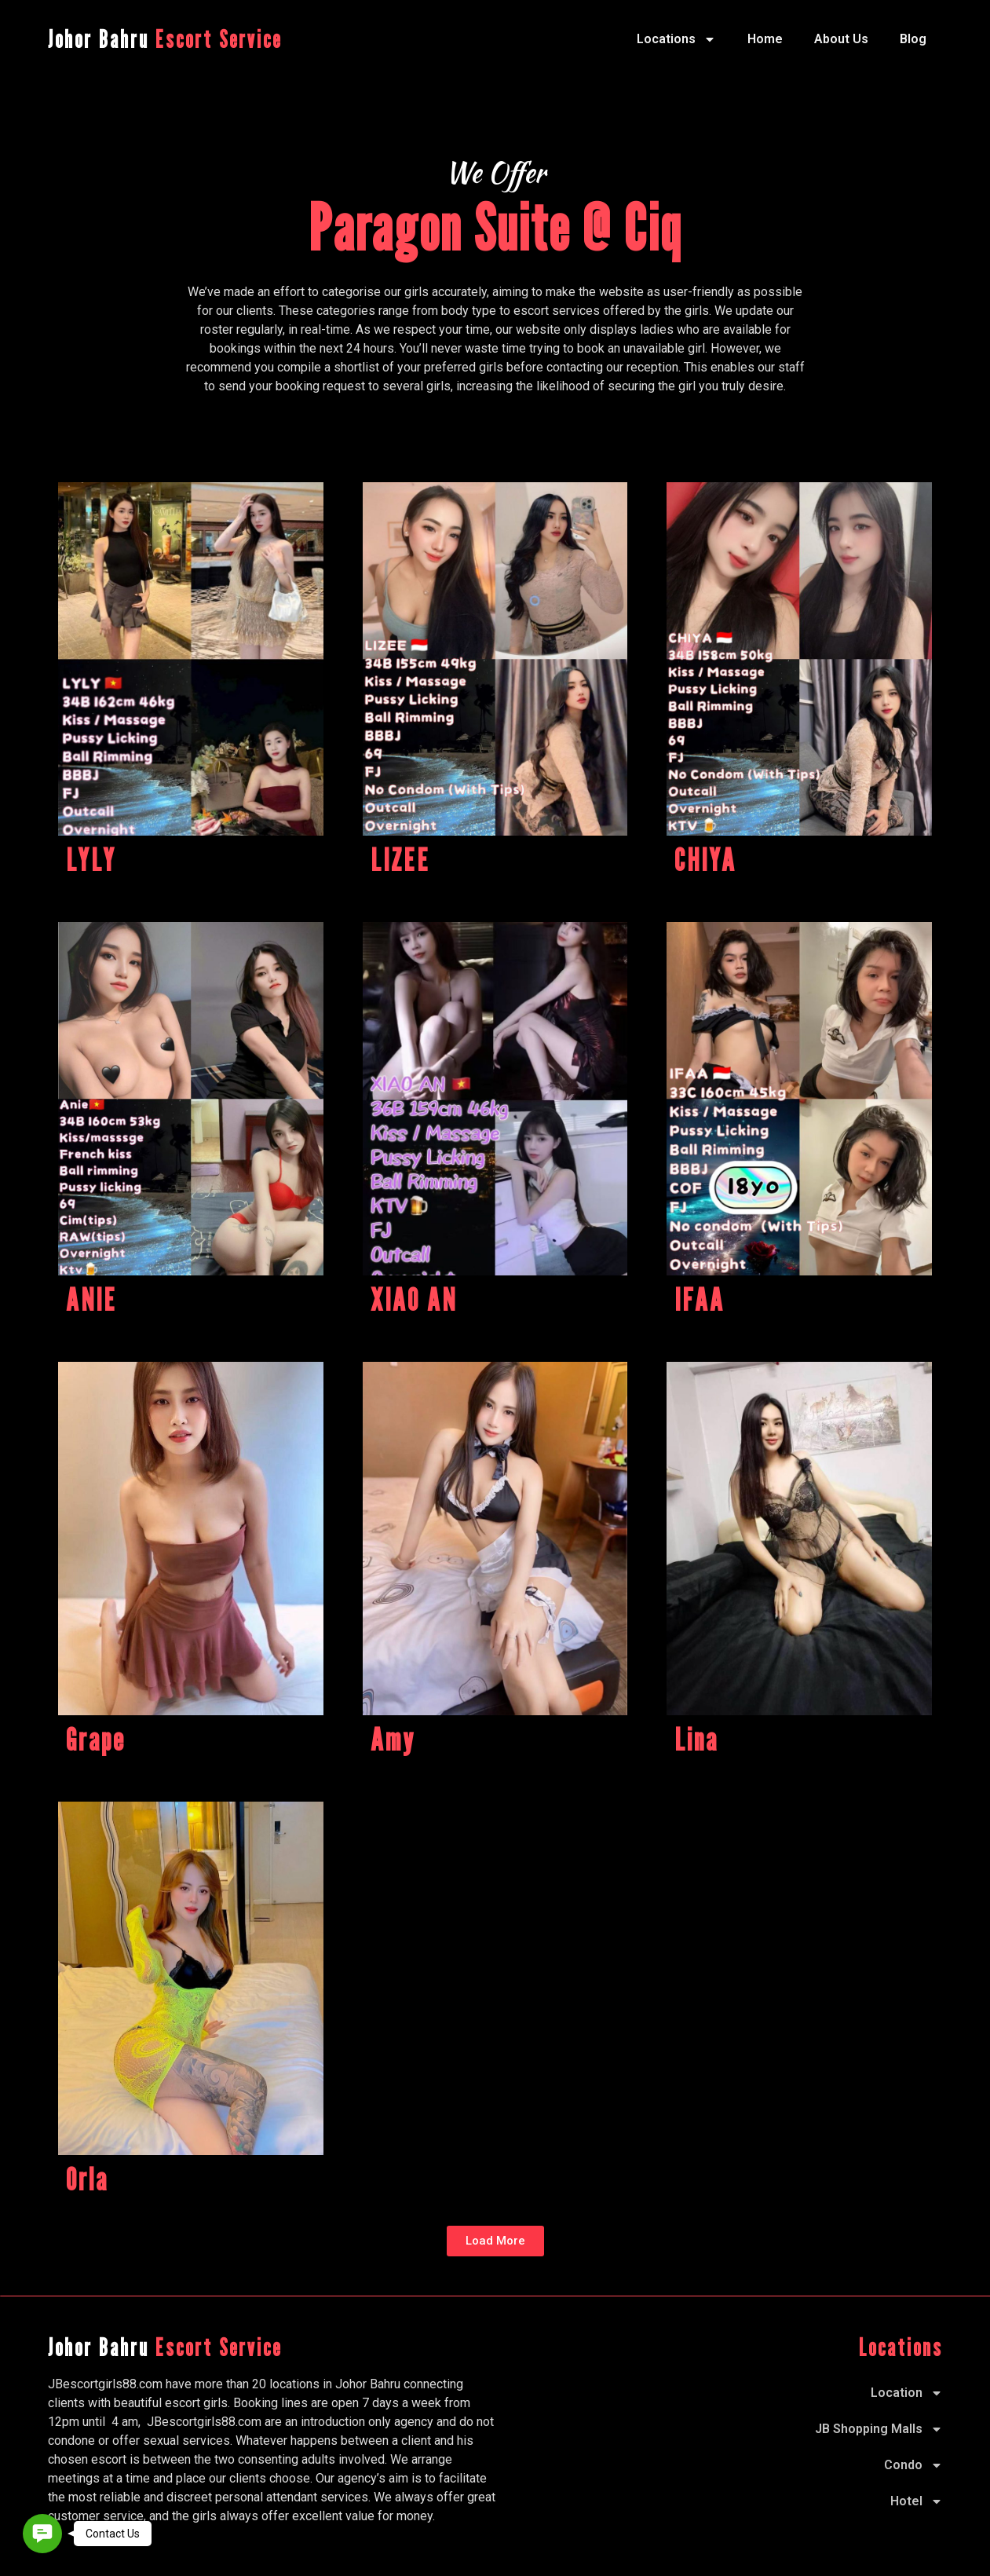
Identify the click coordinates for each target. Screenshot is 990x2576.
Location (907, 2393)
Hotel (916, 2501)
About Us (841, 38)
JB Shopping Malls (879, 2429)
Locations (676, 39)
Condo (913, 2465)
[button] (495, 2241)
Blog (913, 38)
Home (765, 38)
